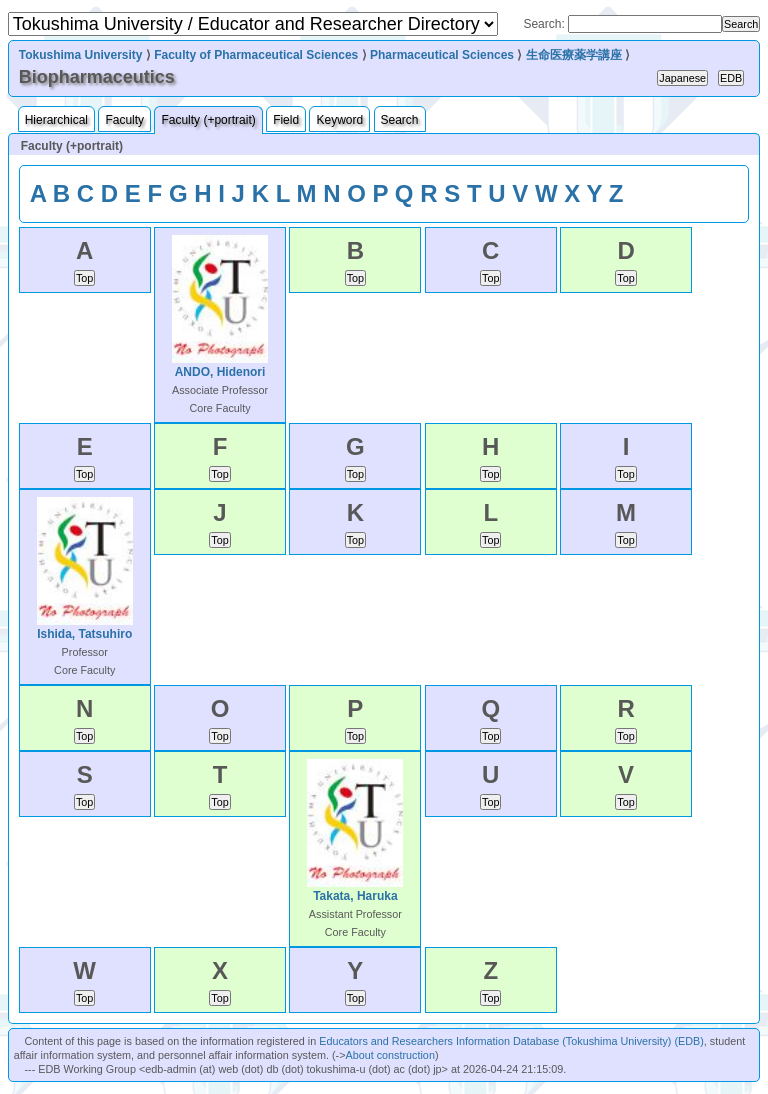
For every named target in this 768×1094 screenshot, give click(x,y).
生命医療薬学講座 (574, 55)
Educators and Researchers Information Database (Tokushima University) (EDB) (511, 1041)
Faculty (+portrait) (208, 120)
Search (400, 120)
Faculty (124, 120)
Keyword (339, 120)
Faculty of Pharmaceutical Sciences (256, 55)
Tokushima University (81, 55)
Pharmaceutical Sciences (442, 55)
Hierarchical (56, 120)
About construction (389, 1055)
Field (286, 120)
